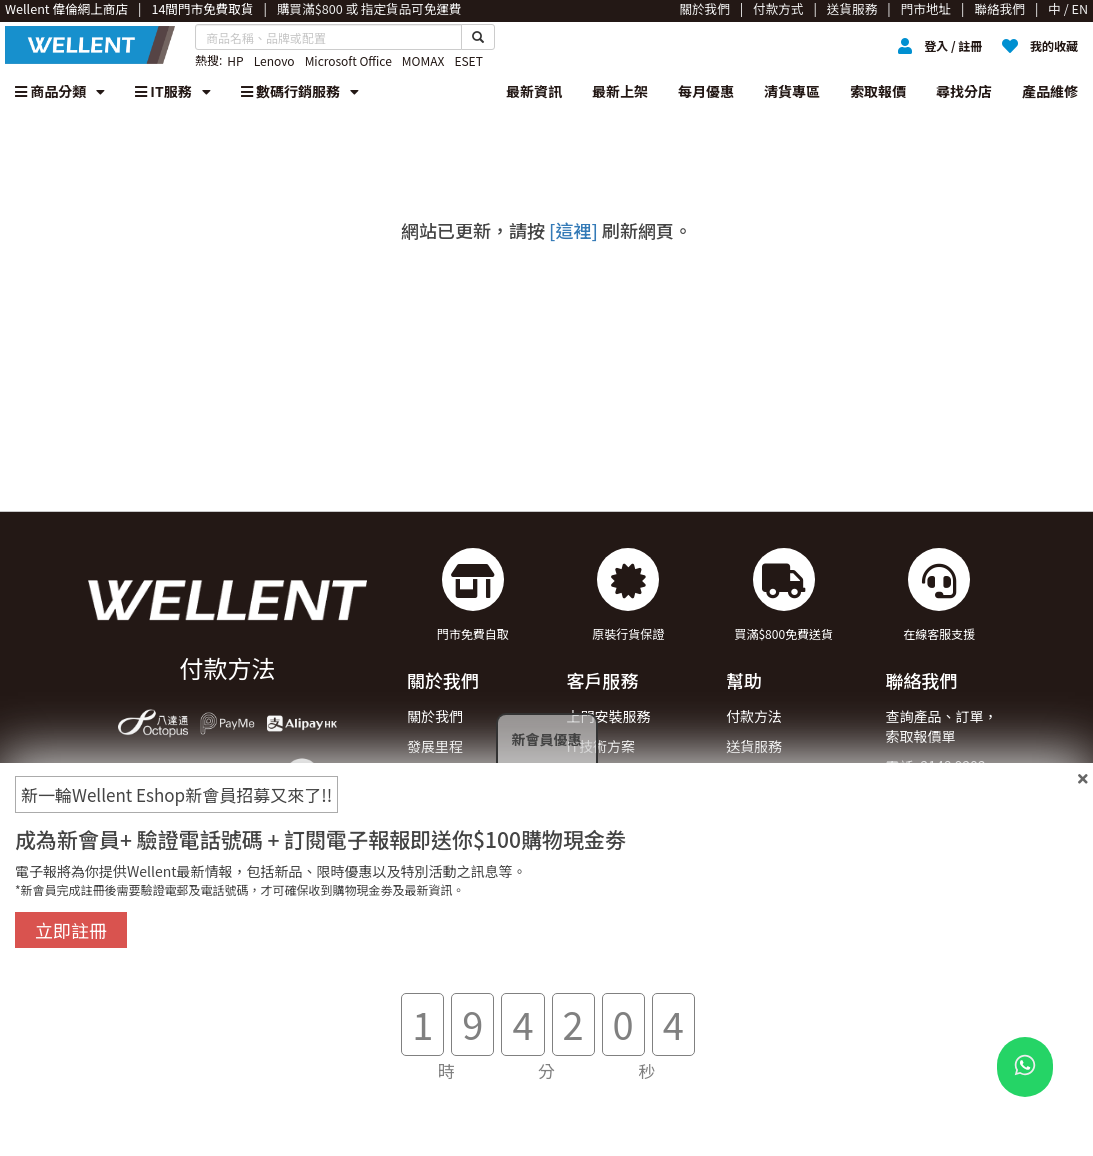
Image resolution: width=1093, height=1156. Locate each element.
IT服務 (173, 91)
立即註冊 (71, 930)
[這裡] (573, 230)
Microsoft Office (348, 60)
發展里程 (435, 746)
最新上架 (620, 91)
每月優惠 (706, 91)
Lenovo (274, 60)
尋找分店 (964, 91)
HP (235, 60)
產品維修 (1050, 91)
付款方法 (754, 716)
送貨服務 (754, 746)
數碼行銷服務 (300, 91)
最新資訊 (534, 91)
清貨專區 (792, 91)
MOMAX (423, 60)
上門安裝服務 (608, 716)
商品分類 (60, 91)
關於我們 (435, 716)
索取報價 (878, 91)
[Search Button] (478, 37)
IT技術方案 (600, 746)
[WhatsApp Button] (1025, 1067)
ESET (468, 60)
